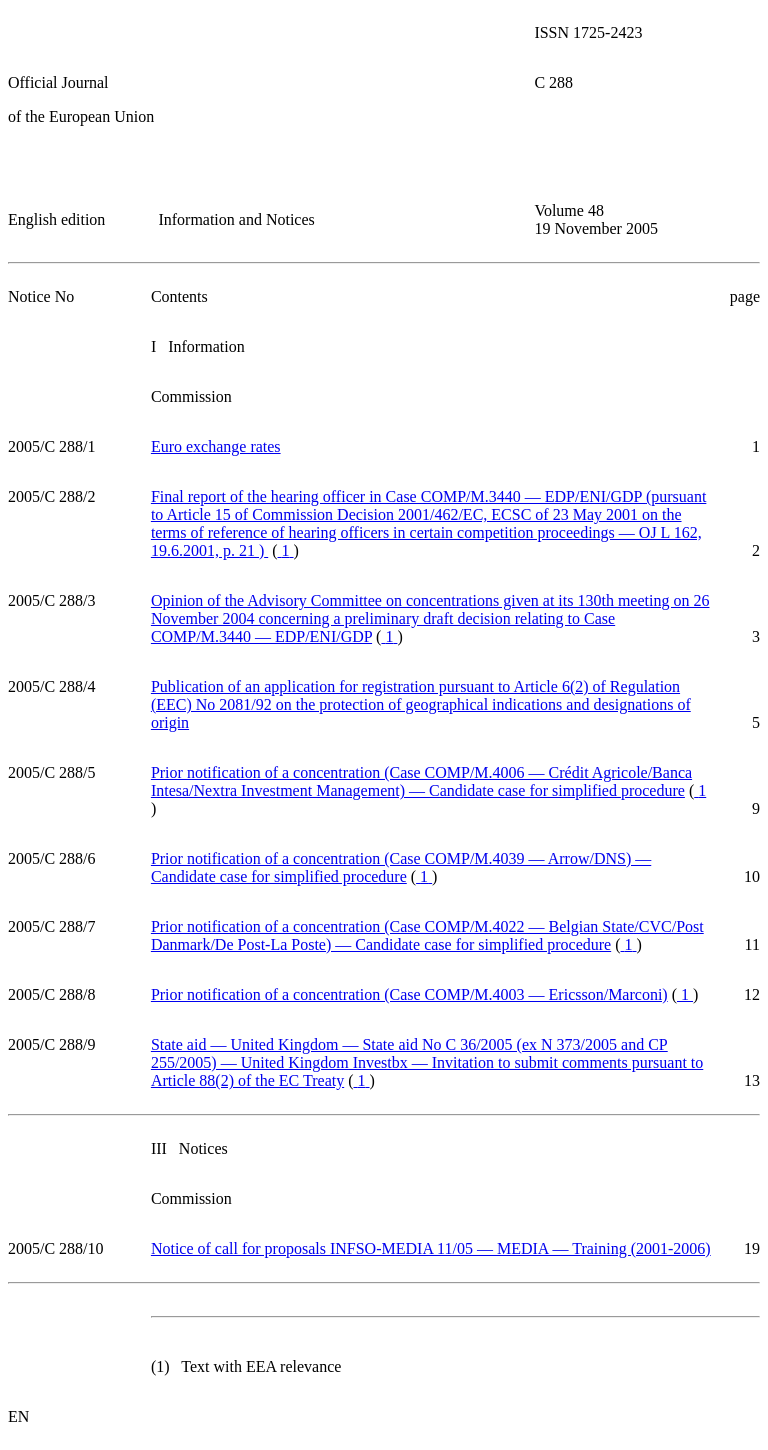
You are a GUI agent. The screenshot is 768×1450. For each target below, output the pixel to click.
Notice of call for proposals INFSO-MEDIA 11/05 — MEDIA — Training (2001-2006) (431, 1248)
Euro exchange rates (216, 446)
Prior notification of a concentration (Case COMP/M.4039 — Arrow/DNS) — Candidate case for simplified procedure (401, 867)
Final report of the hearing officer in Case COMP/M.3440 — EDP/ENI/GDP (428, 523)
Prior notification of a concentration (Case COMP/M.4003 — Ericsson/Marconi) (409, 994)
